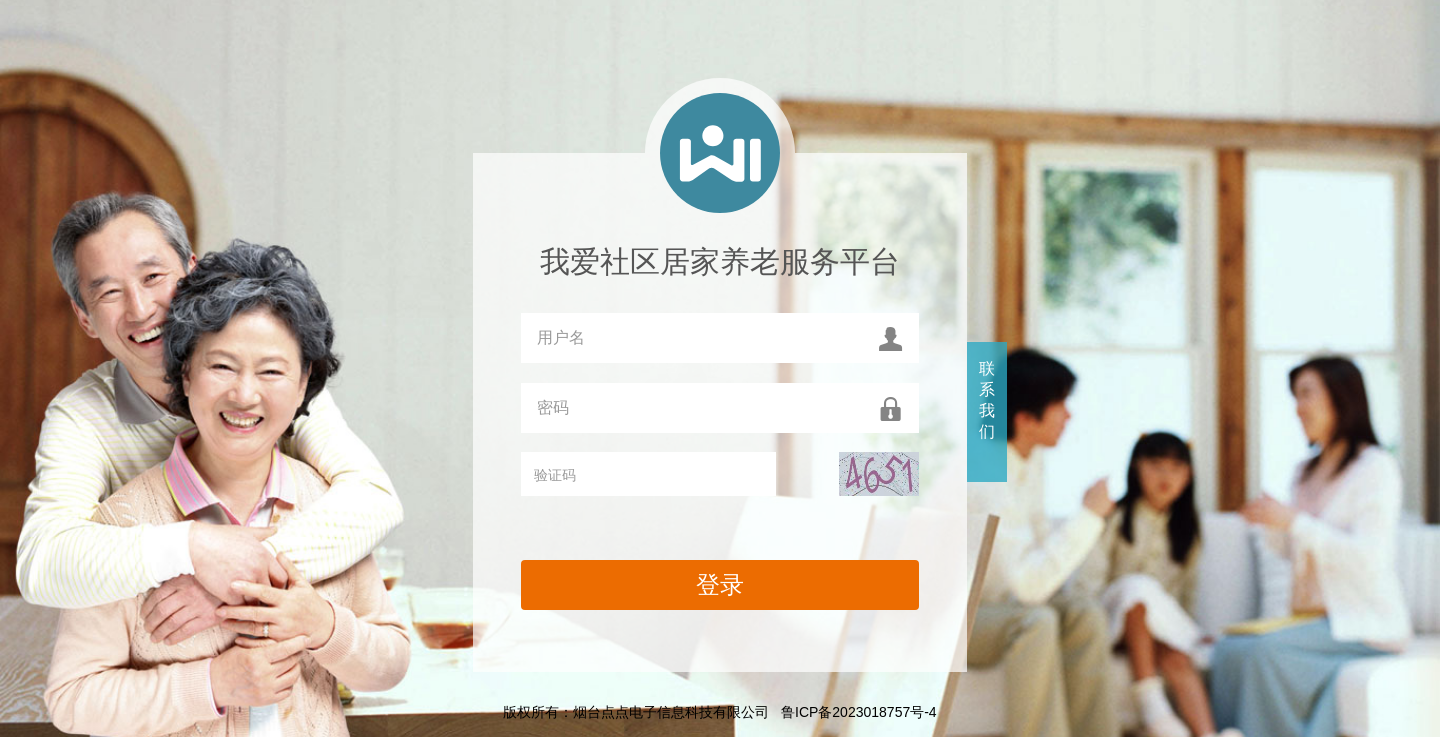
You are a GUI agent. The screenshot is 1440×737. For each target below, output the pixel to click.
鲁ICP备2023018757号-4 (859, 712)
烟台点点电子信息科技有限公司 (671, 712)
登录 (720, 584)
